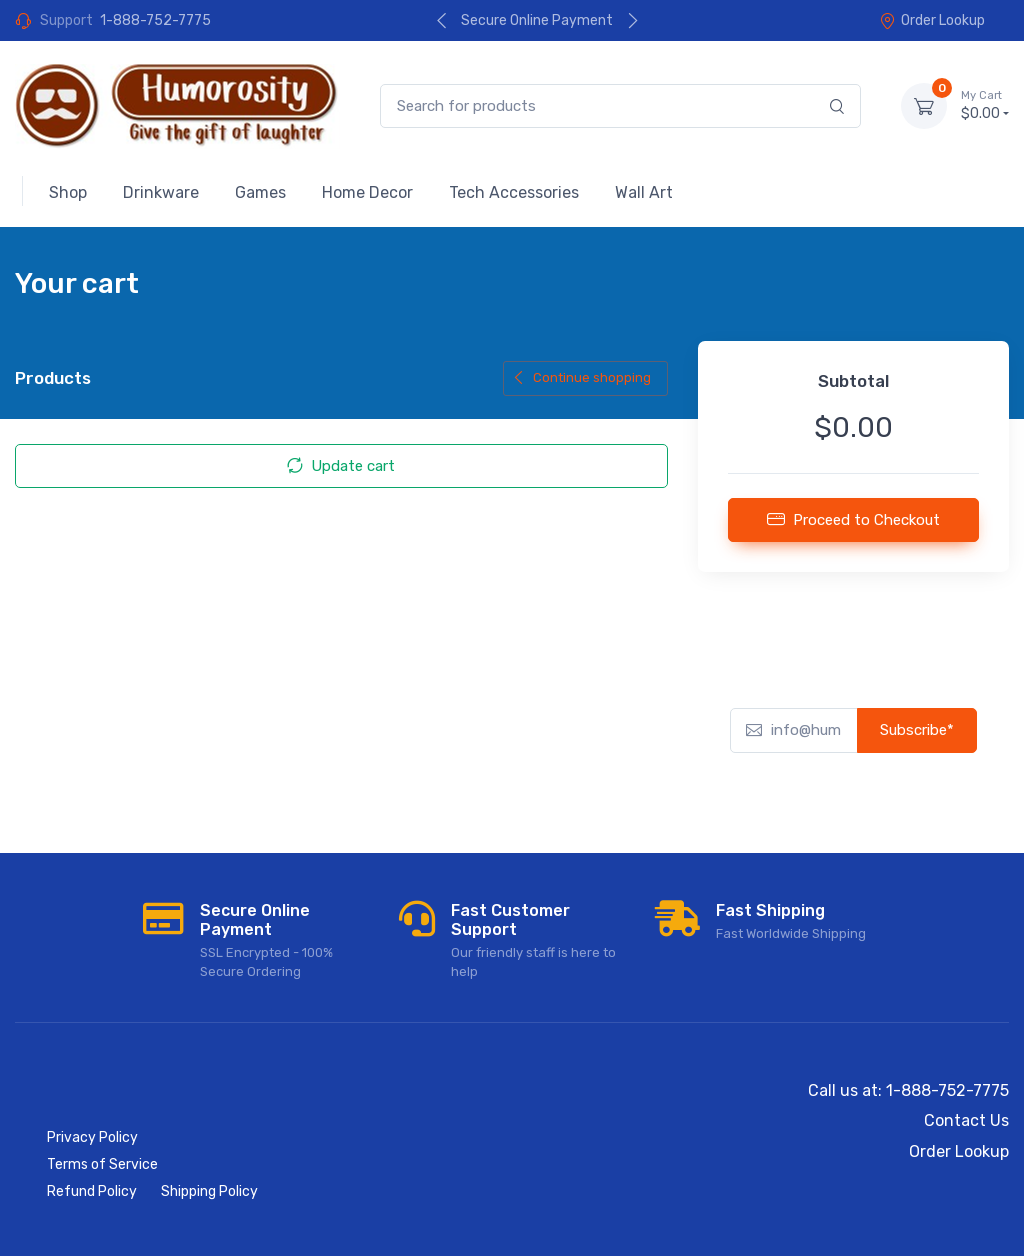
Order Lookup (932, 20)
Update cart (341, 466)
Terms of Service (102, 1164)
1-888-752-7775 (155, 20)
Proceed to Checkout (853, 519)
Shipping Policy (209, 1191)
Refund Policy (92, 1191)
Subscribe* (917, 730)
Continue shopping (581, 377)
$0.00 (985, 105)
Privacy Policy (92, 1137)
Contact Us (966, 1120)
